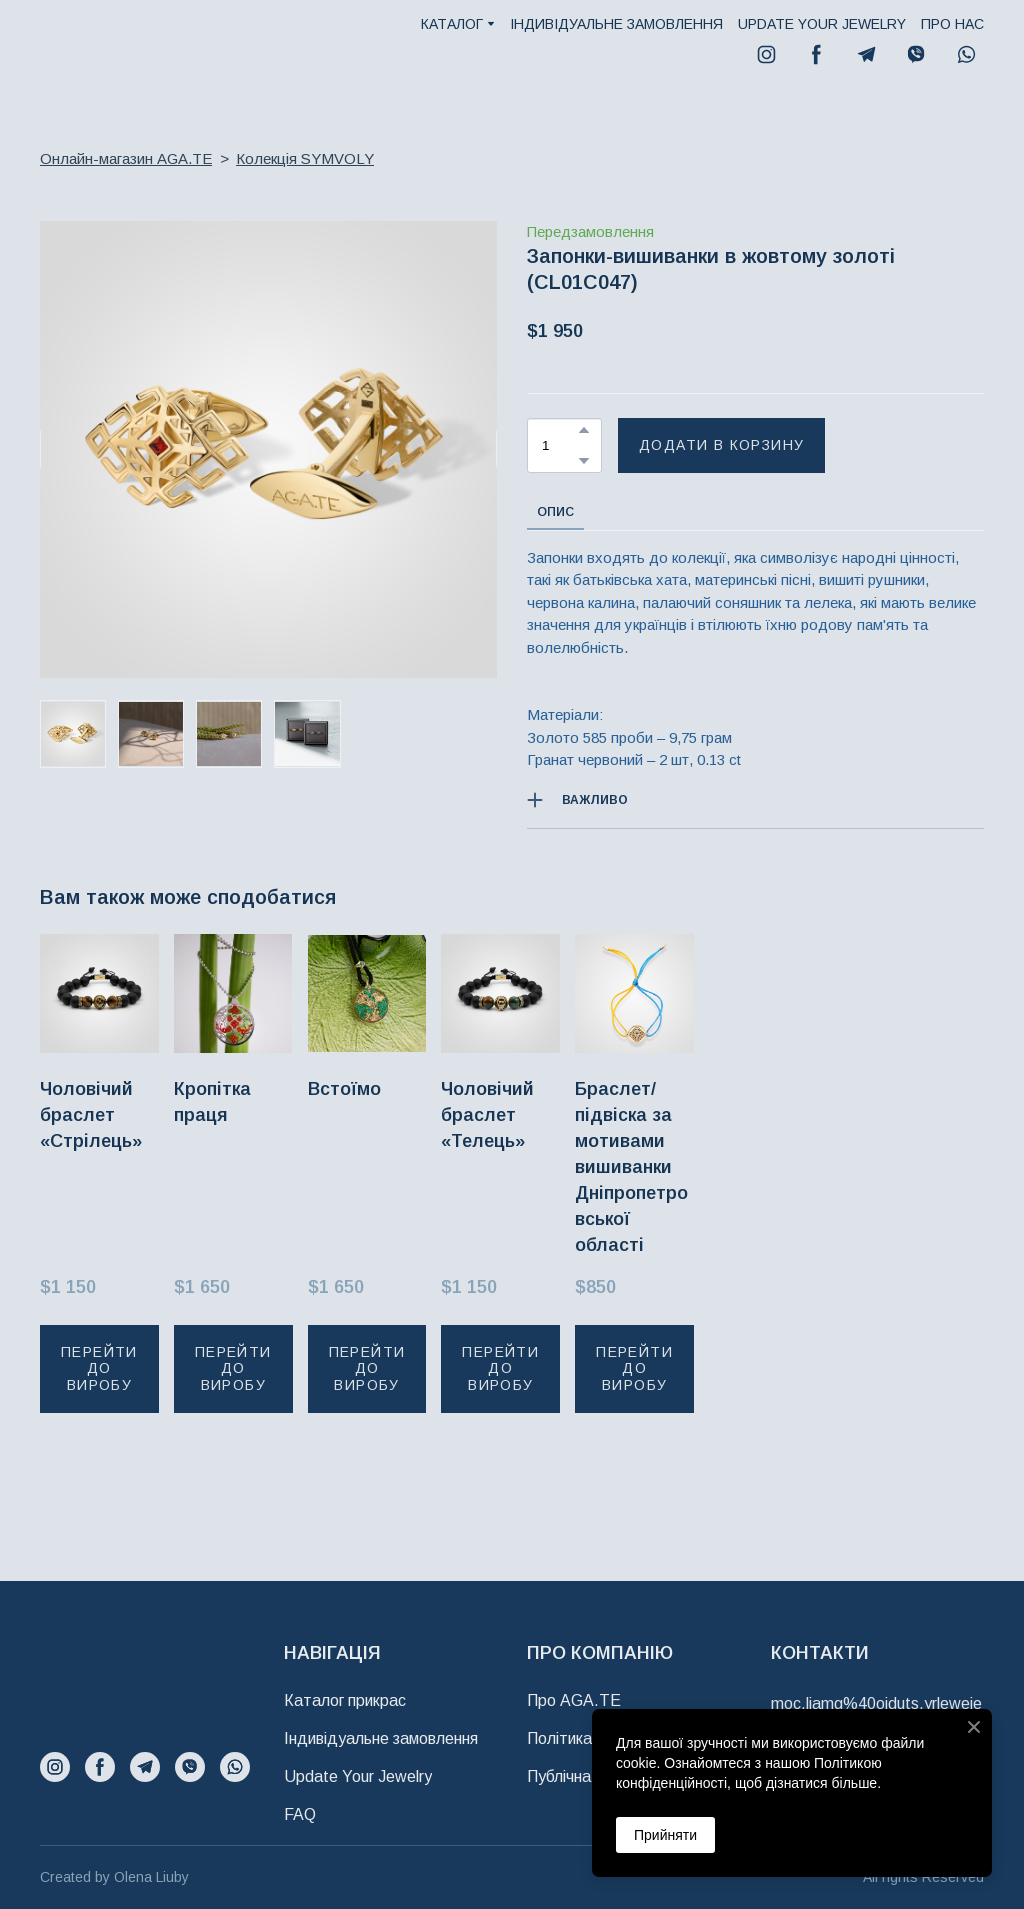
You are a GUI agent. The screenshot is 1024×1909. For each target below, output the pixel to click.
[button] (766, 54)
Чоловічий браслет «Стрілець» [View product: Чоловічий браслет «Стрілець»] (91, 1114)
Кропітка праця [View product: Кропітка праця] (212, 1101)
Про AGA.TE (574, 1700)
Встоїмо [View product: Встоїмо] (344, 1088)
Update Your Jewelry (358, 1776)
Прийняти (665, 1835)
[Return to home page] (94, 44)
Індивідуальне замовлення (381, 1738)
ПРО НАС (952, 24)
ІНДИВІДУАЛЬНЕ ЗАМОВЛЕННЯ (616, 24)
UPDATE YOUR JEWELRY (822, 24)
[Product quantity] (559, 445)
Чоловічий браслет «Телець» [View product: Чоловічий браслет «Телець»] (487, 1114)
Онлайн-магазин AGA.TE (126, 158)
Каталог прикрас (345, 1700)
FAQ (300, 1814)
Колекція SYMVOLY (305, 158)
